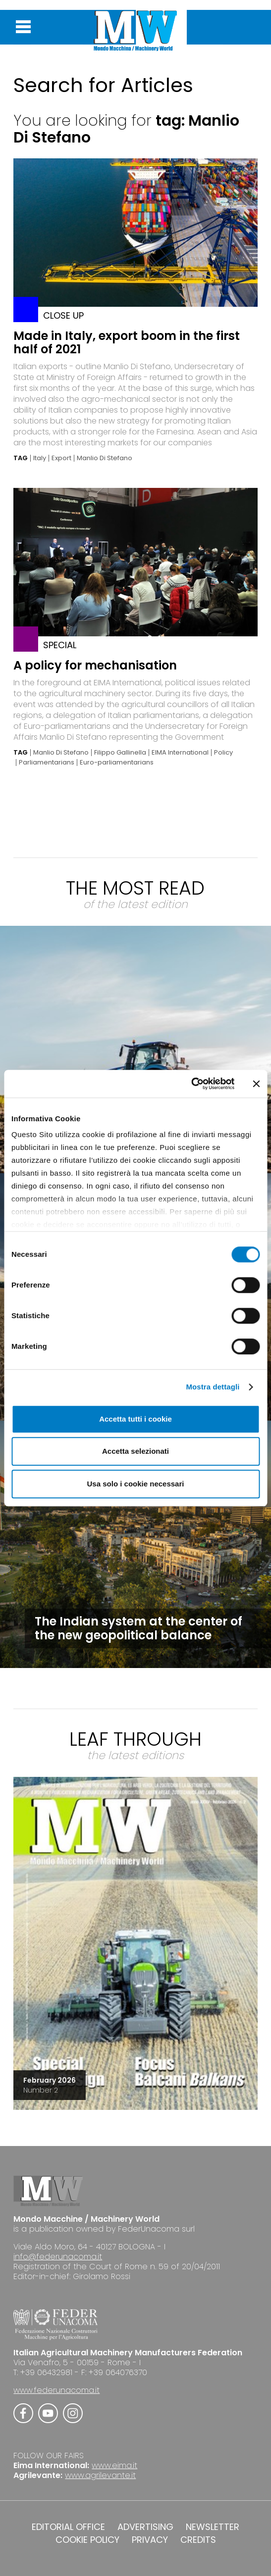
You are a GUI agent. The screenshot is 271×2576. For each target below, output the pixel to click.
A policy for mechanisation (95, 665)
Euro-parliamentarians (117, 762)
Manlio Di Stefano (104, 458)
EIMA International (180, 752)
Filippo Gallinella (120, 752)
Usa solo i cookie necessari (135, 1483)
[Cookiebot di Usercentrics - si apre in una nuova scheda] (191, 1083)
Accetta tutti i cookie (135, 1419)
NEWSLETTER (212, 2527)
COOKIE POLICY (87, 2539)
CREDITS (198, 2539)
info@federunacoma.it (57, 2256)
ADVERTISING (145, 2527)
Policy (223, 752)
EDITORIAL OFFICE (68, 2527)
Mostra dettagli (212, 1387)
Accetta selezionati (135, 1451)
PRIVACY (150, 2539)
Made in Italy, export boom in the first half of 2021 (126, 342)
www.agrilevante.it (100, 2475)
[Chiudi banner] (256, 1083)
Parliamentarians (46, 762)
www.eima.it (114, 2465)
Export (61, 458)
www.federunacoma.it (56, 2390)
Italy (39, 458)
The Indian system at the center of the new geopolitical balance (138, 1628)
